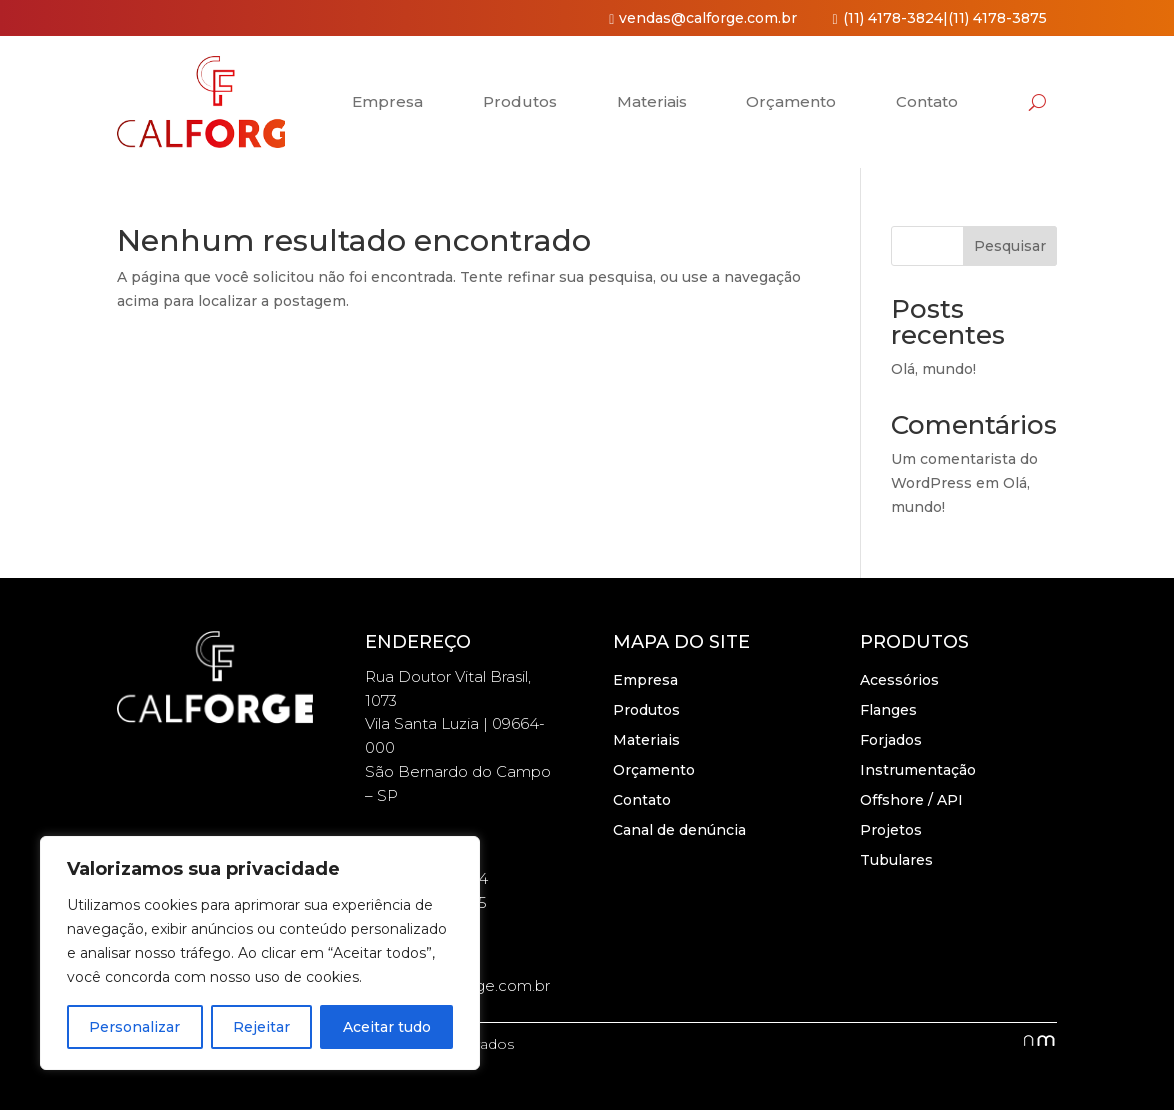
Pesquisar (1010, 246)
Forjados (891, 741)
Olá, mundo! (933, 369)
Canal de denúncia (679, 831)
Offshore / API (911, 801)
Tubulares (896, 861)
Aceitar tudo (387, 1027)
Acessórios (899, 681)
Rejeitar (261, 1027)
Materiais (652, 101)
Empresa (387, 101)
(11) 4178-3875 (997, 18)
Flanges (888, 711)
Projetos (891, 831)
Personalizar (134, 1027)
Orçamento (791, 101)
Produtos (520, 101)
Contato (927, 101)
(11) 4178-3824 (893, 18)
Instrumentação (918, 771)
